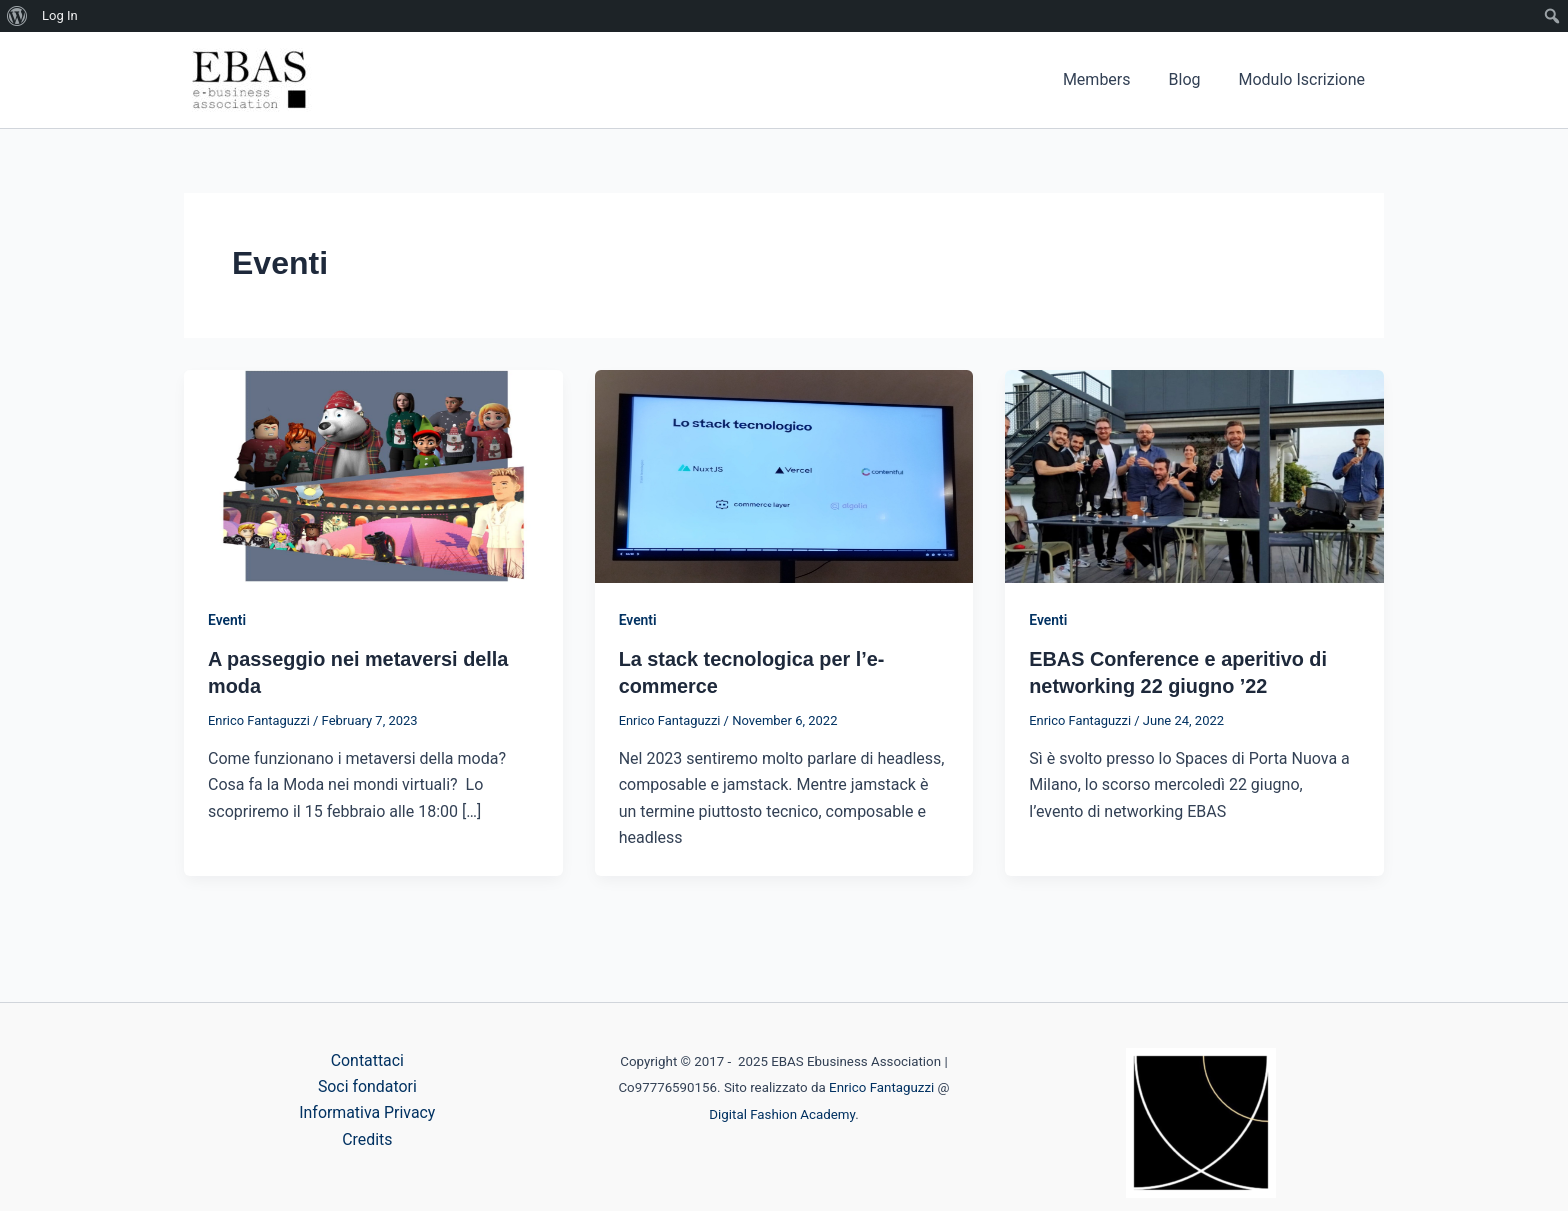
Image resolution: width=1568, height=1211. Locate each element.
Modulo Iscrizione (1305, 79)
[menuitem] (17, 16)
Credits (367, 1139)
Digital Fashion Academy (782, 1114)
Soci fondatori (368, 1086)
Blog (1194, 79)
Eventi (227, 620)
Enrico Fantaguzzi (881, 1087)
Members (1112, 79)
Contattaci (367, 1060)
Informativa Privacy (367, 1113)
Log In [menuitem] (60, 15)
